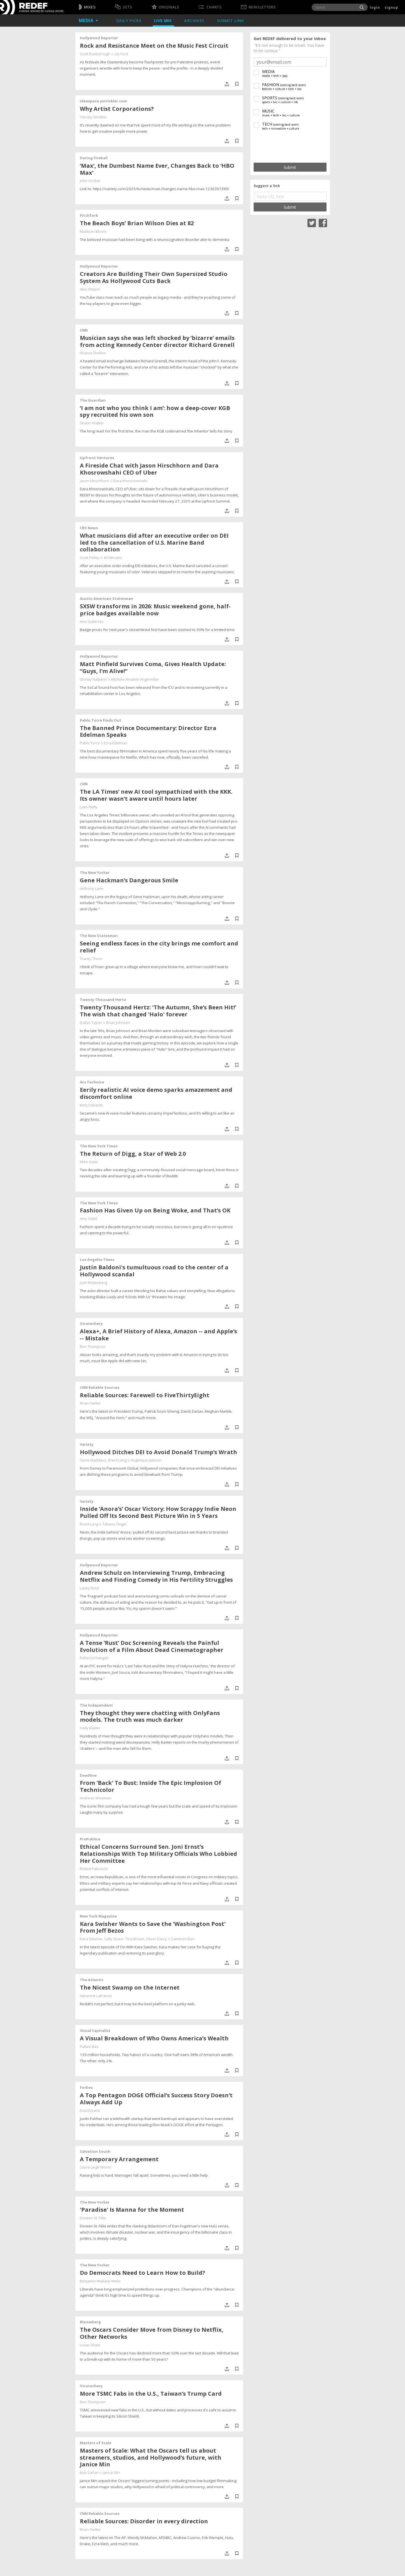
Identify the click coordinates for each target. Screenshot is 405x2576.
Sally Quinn (114, 1938)
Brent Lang (117, 1460)
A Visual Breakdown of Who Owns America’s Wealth (154, 2038)
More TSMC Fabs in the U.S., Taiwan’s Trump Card (151, 2393)
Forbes (86, 2087)
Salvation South (95, 2151)
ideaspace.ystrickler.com (103, 100)
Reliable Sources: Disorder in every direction (144, 2521)
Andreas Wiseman (95, 1798)
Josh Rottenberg (93, 1282)
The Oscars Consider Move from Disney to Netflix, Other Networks (151, 2333)
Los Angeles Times (97, 1259)
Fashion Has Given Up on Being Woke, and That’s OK (155, 1210)
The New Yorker (95, 872)
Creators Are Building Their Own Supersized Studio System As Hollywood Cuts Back (153, 277)
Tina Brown (134, 1938)
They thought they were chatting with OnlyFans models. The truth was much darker (150, 1716)
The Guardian (93, 400)
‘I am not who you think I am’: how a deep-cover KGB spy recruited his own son (155, 411)
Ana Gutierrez (92, 621)
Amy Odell (88, 1218)
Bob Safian (89, 2472)
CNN (84, 330)
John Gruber (90, 180)
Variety (86, 1444)
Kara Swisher (91, 1938)
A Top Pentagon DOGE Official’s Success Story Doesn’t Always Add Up (156, 2098)
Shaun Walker (92, 422)
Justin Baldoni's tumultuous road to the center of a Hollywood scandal (154, 1270)
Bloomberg (90, 2321)
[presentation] (290, 146)
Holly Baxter (90, 1727)
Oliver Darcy (156, 1938)
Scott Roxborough (95, 53)
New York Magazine (98, 1916)
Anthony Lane (91, 888)
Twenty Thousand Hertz (103, 999)
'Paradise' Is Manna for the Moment (132, 2209)
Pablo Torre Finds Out (100, 720)
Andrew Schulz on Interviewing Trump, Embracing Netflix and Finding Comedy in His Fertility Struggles (156, 1576)
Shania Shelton (93, 352)
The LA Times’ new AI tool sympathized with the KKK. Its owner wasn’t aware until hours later (156, 795)
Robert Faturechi (94, 1868)
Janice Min (111, 2472)
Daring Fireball (94, 157)
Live (163, 20)
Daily (129, 20)
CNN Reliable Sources (99, 1387)
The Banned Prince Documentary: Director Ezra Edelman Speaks (148, 731)
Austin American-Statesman (106, 598)
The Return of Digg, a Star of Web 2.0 (133, 1153)
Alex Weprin (90, 289)
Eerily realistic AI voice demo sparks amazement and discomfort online (156, 1093)
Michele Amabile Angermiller (135, 679)
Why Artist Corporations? (117, 108)
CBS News (89, 527)
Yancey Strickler (93, 116)
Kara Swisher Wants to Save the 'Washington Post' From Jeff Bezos (153, 1927)
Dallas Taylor (91, 1022)
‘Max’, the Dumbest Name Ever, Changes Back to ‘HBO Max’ (157, 169)
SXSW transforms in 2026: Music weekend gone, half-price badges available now (155, 609)
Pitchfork (89, 215)
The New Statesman (99, 935)
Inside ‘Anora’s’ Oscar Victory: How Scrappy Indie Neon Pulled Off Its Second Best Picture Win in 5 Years (158, 1512)
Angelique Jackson (146, 1460)
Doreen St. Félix (93, 2217)
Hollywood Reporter (99, 37)
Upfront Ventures (97, 457)
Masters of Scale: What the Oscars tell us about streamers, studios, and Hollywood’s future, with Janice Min (150, 2457)
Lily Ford (121, 53)
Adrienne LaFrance (96, 1995)
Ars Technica (92, 1082)
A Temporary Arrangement (119, 2159)
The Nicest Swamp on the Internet (130, 1987)
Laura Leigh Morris (95, 2167)
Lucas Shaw (90, 2344)
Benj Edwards (91, 1105)
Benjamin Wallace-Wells (100, 2280)
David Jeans (90, 2110)
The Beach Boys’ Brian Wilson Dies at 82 (137, 223)
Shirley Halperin (93, 679)
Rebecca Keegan (94, 1657)
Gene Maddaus (93, 1460)
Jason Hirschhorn (94, 480)
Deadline (88, 1775)
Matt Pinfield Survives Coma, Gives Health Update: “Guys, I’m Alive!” (153, 667)
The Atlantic (91, 1979)
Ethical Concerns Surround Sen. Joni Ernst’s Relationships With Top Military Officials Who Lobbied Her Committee (158, 1853)
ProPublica (90, 1838)
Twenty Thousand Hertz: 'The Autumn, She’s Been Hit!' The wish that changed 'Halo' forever (158, 1010)
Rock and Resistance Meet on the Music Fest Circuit (154, 45)
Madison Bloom (93, 231)
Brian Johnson (118, 1022)
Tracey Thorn (91, 958)
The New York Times (99, 1145)
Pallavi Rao (89, 2046)
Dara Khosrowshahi (130, 480)
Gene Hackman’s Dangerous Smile (129, 880)
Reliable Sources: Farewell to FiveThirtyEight (144, 1395)
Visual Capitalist (95, 2030)
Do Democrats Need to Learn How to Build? (142, 2272)
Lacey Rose (89, 1587)
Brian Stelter (90, 1403)
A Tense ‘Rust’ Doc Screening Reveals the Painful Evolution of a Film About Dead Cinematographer (151, 1646)
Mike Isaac (89, 1161)
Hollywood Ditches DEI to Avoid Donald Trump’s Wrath (158, 1452)
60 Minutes (113, 557)
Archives (194, 20)
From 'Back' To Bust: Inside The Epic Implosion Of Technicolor (150, 1786)
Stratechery (91, 1323)
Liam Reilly (89, 806)
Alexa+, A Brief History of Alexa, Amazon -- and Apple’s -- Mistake (158, 1334)
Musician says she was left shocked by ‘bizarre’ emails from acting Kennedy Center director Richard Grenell (157, 341)
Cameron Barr (183, 1938)
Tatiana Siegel (114, 1524)
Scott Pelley (89, 557)
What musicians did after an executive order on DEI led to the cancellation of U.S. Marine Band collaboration (154, 542)
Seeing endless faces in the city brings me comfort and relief (159, 947)
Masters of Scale (95, 2442)
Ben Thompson (93, 1346)
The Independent (96, 1705)
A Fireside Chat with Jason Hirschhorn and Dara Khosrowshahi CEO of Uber (149, 469)
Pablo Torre (90, 742)
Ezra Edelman (115, 742)
